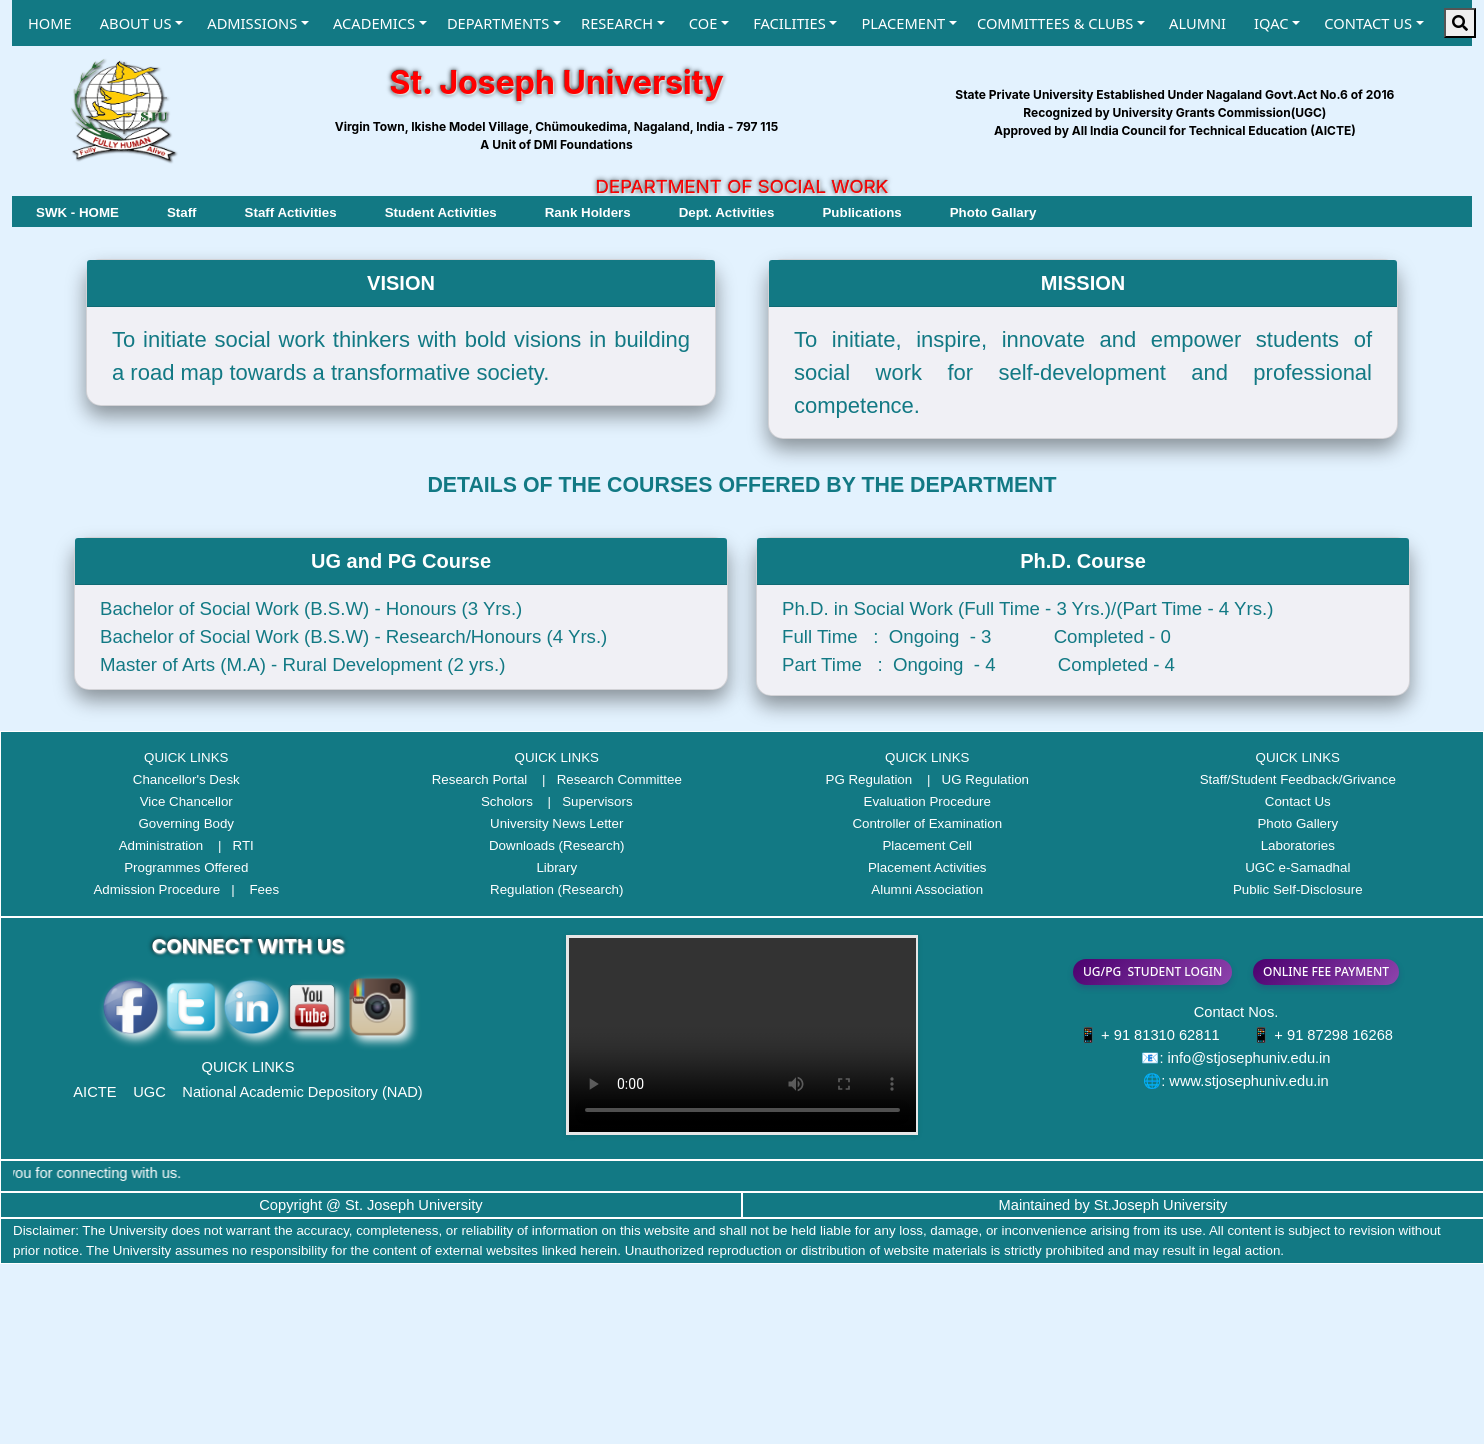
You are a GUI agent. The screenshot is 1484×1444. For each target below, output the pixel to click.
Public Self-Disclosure (1298, 889)
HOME (50, 23)
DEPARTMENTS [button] (498, 23)
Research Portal (480, 779)
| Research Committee (606, 779)
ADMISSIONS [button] (252, 23)
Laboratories (1298, 845)
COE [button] (703, 23)
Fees (264, 889)
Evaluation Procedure (927, 801)
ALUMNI (1197, 23)
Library (556, 867)
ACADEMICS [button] (374, 23)
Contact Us (1298, 801)
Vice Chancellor (186, 801)
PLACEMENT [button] (903, 23)
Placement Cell (927, 845)
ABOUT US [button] (136, 23)
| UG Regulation (972, 779)
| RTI (230, 845)
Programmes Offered (186, 867)
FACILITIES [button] (789, 23)
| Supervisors (585, 801)
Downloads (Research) (557, 845)
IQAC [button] (1271, 23)
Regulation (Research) (556, 889)
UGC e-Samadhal (1297, 867)
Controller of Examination (927, 823)
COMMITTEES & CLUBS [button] (1055, 23)
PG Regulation (869, 779)
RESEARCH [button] (617, 23)
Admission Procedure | (169, 889)
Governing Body (186, 823)
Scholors (507, 801)
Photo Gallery (1297, 823)
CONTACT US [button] (1368, 23)
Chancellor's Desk (186, 779)
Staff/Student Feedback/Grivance (1298, 779)
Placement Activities (927, 867)
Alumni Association (927, 889)
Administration (161, 845)
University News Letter (556, 823)
